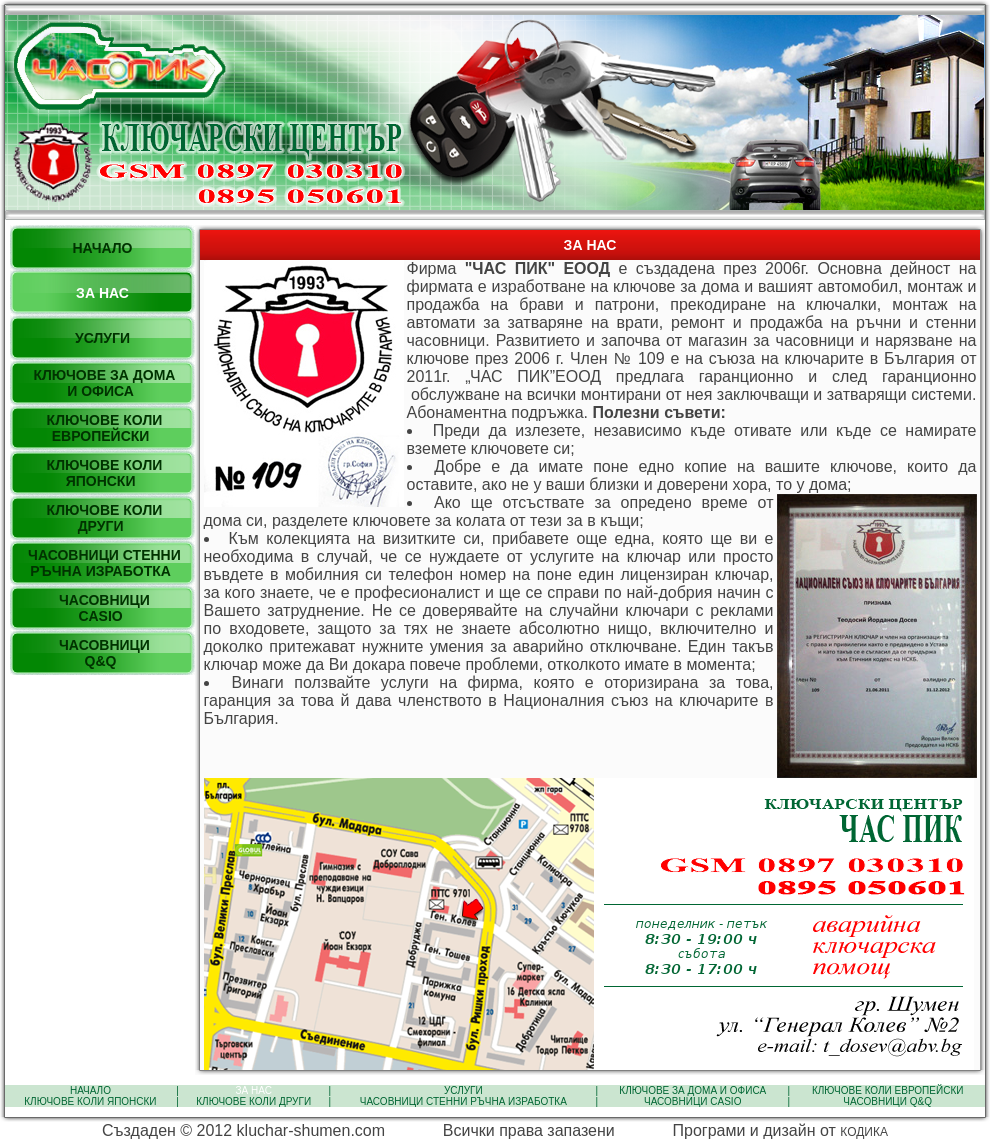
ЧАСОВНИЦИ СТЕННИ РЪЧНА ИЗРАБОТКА (463, 1101)
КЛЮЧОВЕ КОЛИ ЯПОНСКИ (91, 1101)
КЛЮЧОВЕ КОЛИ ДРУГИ (253, 1101)
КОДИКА (864, 1132)
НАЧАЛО (90, 1090)
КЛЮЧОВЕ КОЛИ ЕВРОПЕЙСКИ (887, 1090)
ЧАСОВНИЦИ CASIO (692, 1101)
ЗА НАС (254, 1090)
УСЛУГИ (463, 1090)
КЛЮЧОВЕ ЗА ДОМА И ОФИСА (693, 1090)
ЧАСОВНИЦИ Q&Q (888, 1101)
